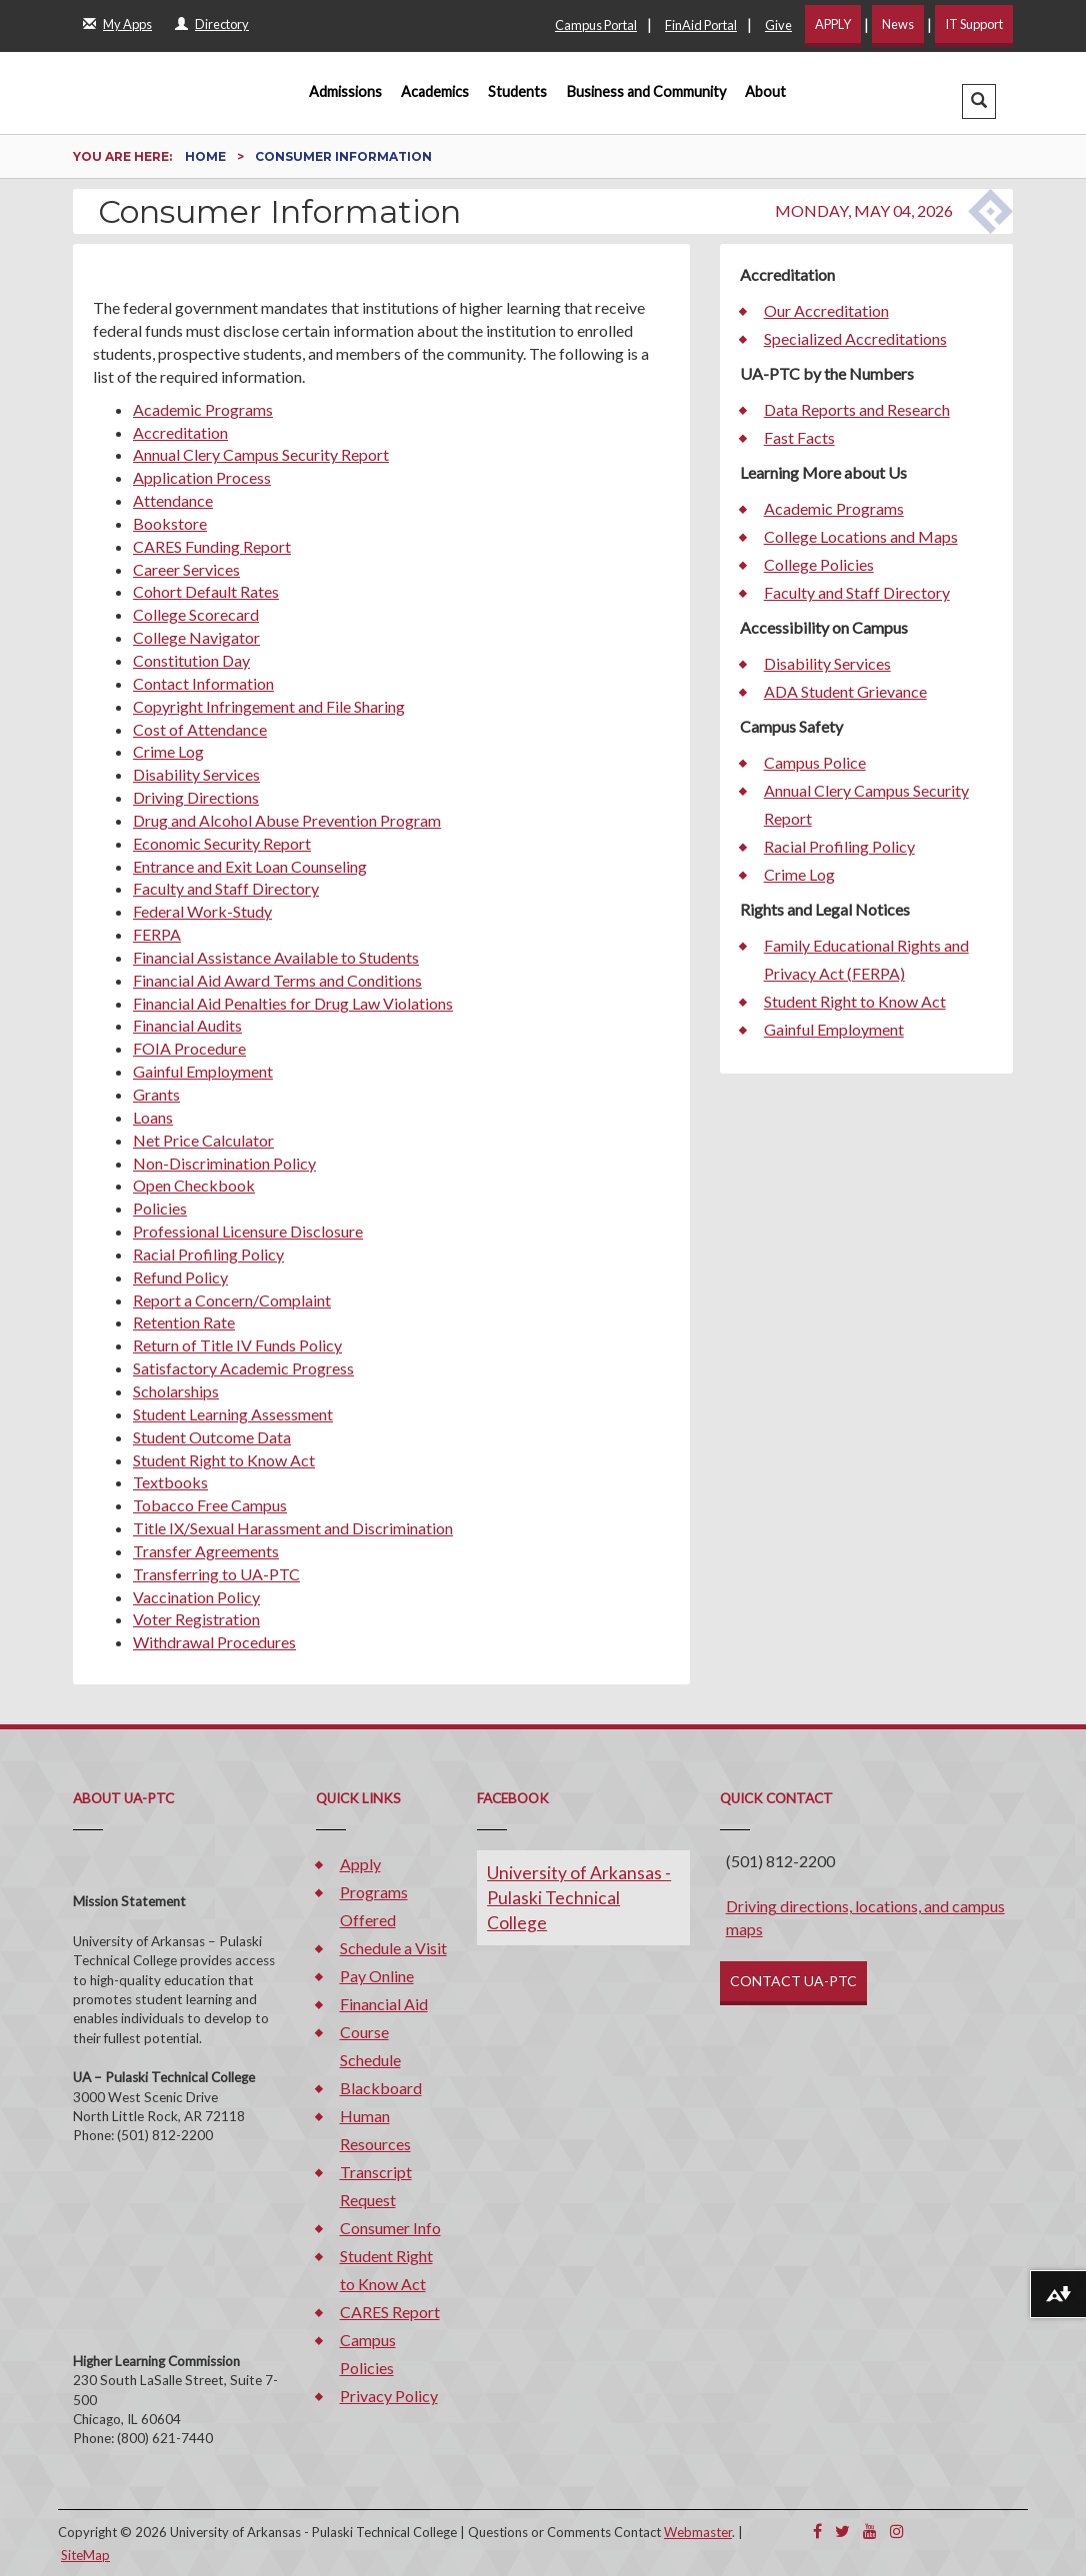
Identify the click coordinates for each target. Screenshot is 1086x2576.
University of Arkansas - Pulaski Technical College (579, 1897)
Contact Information (203, 683)
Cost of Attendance (200, 729)
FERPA (157, 934)
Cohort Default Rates (206, 591)
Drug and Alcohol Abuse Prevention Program (287, 820)
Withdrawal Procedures (214, 1641)
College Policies (819, 564)
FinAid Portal (701, 25)
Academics (435, 91)
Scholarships (176, 1390)
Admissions (345, 91)
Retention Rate (184, 1321)
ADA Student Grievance (845, 691)
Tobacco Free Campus (210, 1504)
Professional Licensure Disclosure (248, 1231)
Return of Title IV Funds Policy (237, 1344)
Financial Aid (384, 2003)
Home (207, 156)
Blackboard (381, 2087)
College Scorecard (196, 614)
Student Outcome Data (212, 1436)
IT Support (974, 24)
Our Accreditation (826, 310)
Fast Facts (799, 437)
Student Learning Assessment (233, 1413)
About (765, 91)
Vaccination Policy (196, 1596)
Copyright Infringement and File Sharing (269, 706)
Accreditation (180, 432)
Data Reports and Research (857, 409)
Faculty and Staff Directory (226, 888)
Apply (360, 1863)
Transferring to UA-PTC (216, 1573)
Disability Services (196, 774)
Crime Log (168, 751)
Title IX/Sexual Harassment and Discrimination (293, 1527)
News (898, 24)
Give (778, 25)
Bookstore (170, 523)
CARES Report (390, 2311)
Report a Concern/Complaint (232, 1299)
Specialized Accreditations (855, 338)
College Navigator (196, 637)
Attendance (173, 500)
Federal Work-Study (202, 911)
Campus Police (815, 762)
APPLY (833, 24)
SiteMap (85, 2555)
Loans (153, 1117)
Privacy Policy (389, 2395)
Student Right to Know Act (224, 1459)
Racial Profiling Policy (208, 1254)
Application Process (202, 477)
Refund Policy (180, 1277)
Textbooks (170, 1481)
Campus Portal (596, 25)
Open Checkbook (194, 1185)
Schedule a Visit (393, 1947)
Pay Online (377, 1975)
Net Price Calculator (203, 1140)
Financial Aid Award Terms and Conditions (277, 980)
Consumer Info (390, 2227)
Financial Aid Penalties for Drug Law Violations (293, 1003)
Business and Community (646, 91)
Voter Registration (196, 1618)
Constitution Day (191, 660)
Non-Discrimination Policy (224, 1163)
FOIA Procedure (189, 1048)
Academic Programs (203, 409)
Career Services (186, 569)
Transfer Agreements (206, 1550)
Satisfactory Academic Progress (243, 1367)
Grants (156, 1094)
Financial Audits (187, 1025)
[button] (979, 101)
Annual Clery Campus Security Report (261, 454)
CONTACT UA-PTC (793, 1980)
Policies (160, 1208)
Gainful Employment (203, 1071)
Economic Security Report (222, 843)
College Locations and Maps (861, 536)
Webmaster (698, 2532)
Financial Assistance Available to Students (276, 957)
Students (517, 91)
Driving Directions (196, 797)
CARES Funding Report (212, 546)
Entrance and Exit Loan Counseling (250, 866)
